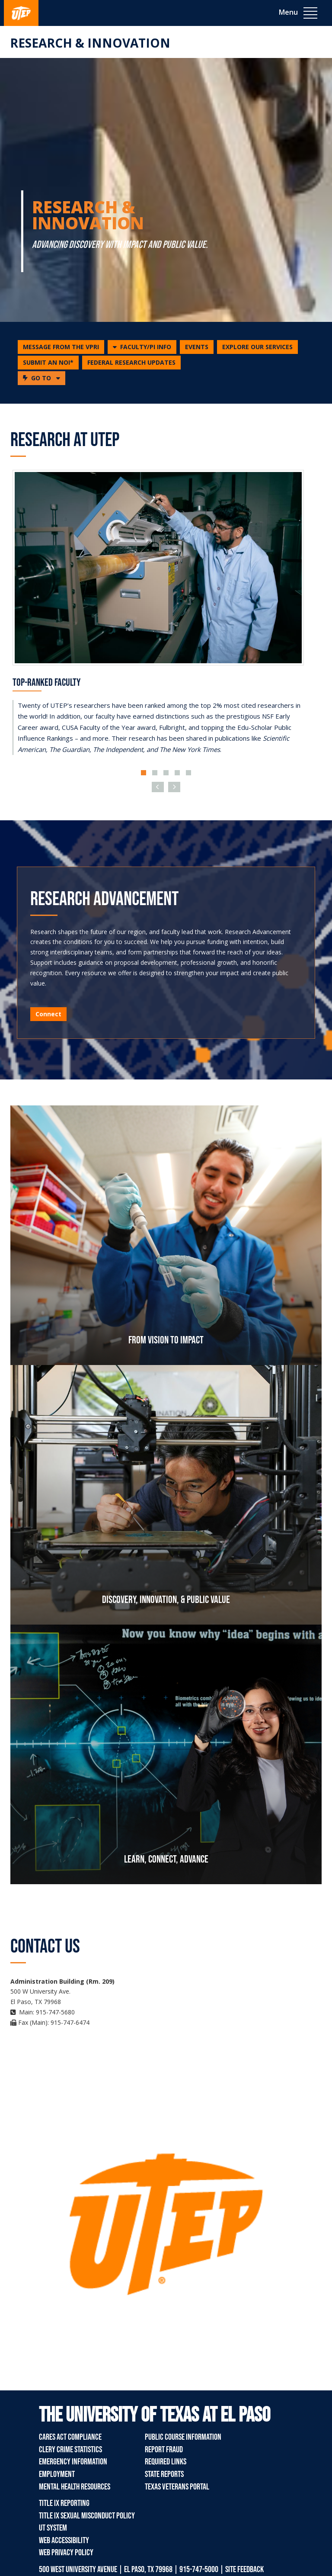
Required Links (165, 2462)
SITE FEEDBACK (244, 2569)
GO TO (44, 377)
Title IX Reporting (64, 2503)
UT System (53, 2528)
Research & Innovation (90, 43)
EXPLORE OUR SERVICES (257, 347)
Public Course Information (183, 2437)
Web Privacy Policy (66, 2552)
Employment (57, 2474)
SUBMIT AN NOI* (48, 362)
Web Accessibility (64, 2540)
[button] (142, 347)
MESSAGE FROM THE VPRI (61, 347)
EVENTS (196, 347)
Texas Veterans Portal (177, 2487)
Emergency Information (73, 2462)
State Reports (164, 2474)
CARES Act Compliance (70, 2437)
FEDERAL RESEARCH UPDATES (131, 362)
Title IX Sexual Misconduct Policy (87, 2516)
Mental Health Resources (74, 2487)
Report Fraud (164, 2449)
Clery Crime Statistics (70, 2449)
